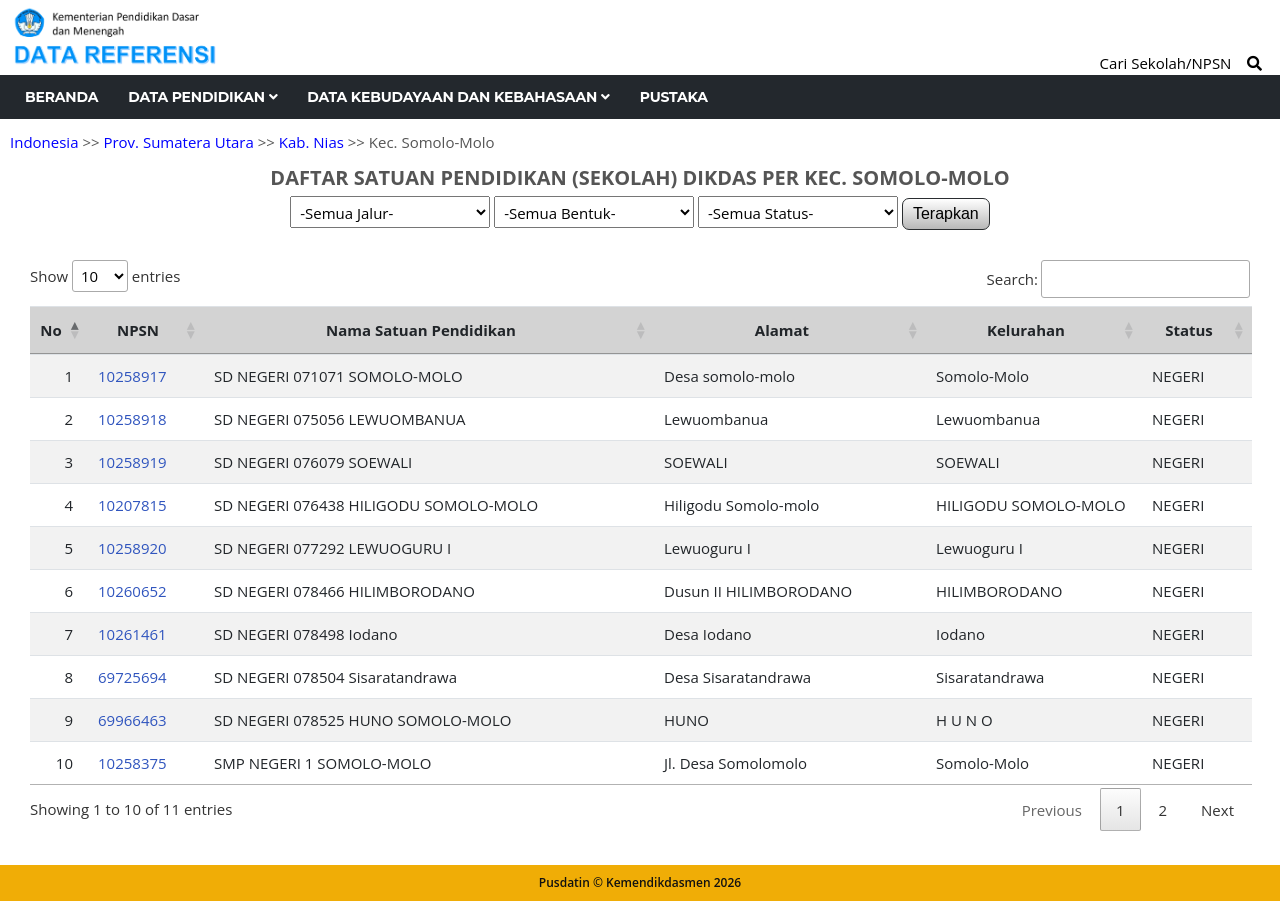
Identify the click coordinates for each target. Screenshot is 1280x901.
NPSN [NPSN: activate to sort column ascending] (138, 330)
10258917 (132, 376)
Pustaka (674, 97)
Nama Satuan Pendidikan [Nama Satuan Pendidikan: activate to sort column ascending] (421, 330)
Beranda (61, 97)
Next (1217, 810)
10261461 (132, 634)
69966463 (132, 720)
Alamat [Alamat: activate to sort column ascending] (782, 330)
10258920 (132, 548)
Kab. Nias (311, 142)
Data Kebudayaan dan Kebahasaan (458, 97)
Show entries (105, 276)
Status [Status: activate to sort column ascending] (1189, 330)
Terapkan (946, 213)
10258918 (132, 419)
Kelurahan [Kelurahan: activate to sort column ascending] (1026, 330)
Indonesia (44, 142)
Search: (1118, 279)
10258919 (132, 462)
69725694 (132, 677)
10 (64, 763)
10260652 (132, 591)
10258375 (132, 763)
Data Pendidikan (202, 97)
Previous (1052, 810)
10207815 (132, 505)
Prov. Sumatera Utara (178, 142)
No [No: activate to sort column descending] (50, 330)
